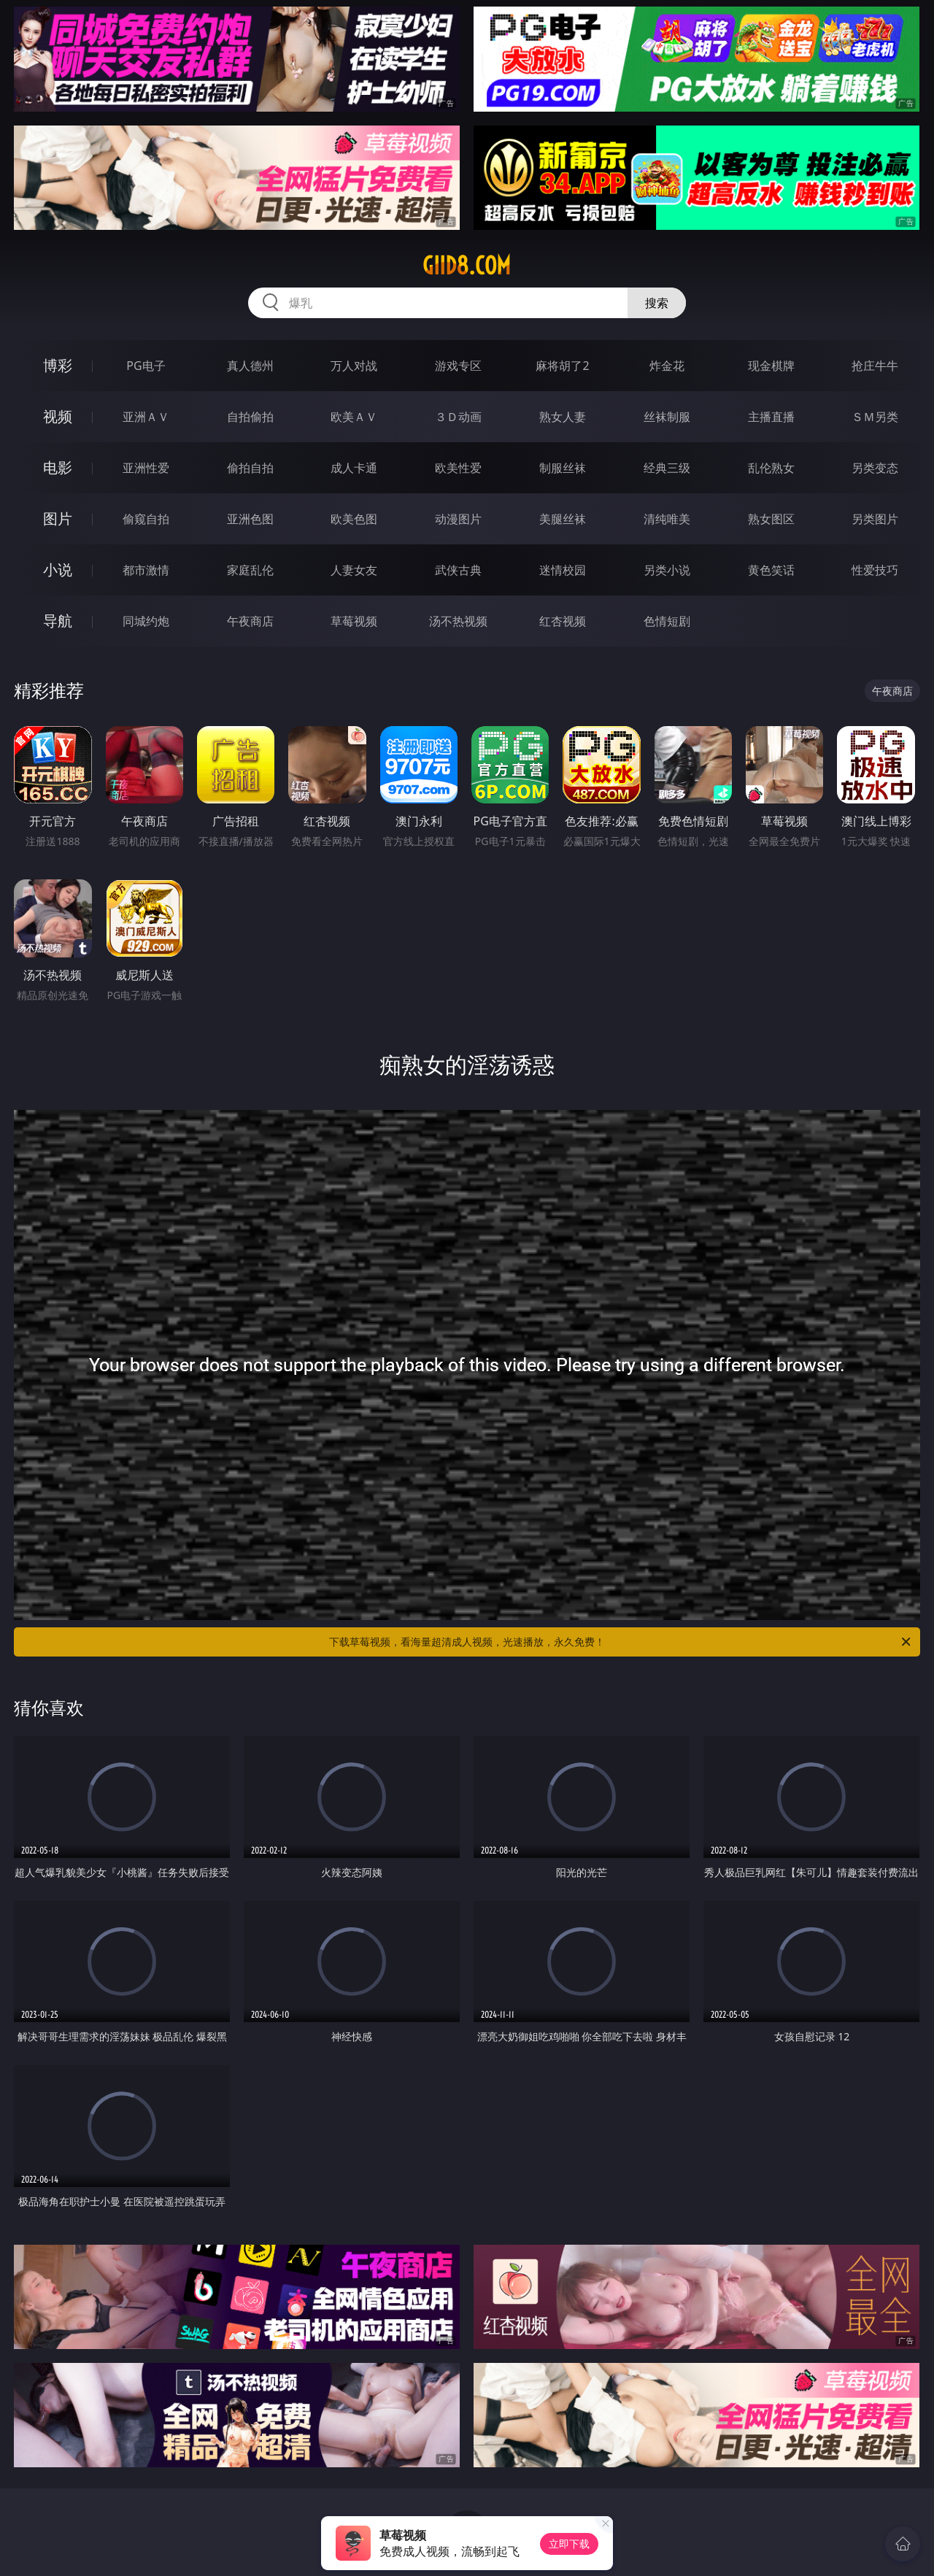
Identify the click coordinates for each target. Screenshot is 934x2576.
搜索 (656, 303)
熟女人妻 (562, 417)
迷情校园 (562, 570)
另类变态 (875, 468)
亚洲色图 (250, 519)
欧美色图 (354, 519)
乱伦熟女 (771, 468)
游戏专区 (458, 366)
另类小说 (667, 570)
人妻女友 (354, 570)
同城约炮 (146, 621)
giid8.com (466, 265)
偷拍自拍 (250, 468)
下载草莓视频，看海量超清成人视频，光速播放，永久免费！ (621, 1642)
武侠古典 (458, 570)
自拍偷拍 (250, 417)
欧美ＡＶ (354, 417)
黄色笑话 (771, 570)
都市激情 (146, 570)
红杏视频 (562, 621)
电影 (57, 467)
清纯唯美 (667, 519)
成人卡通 (354, 468)
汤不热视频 (458, 621)
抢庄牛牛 (875, 366)
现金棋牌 (771, 366)
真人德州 (250, 366)
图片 (57, 518)
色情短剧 (667, 621)
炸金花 (666, 366)
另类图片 (875, 519)
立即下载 (569, 2543)
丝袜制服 (667, 417)
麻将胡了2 (562, 366)
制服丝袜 (562, 468)
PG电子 (145, 366)
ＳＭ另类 (875, 417)
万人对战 (354, 366)
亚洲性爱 (146, 468)
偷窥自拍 (146, 519)
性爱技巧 (875, 570)
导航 (57, 620)
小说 (57, 569)
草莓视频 (354, 621)
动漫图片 (458, 519)
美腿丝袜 (562, 519)
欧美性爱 (458, 468)
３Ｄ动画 (458, 417)
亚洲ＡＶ (146, 417)
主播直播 (771, 417)
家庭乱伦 (250, 570)
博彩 (57, 365)
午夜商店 (250, 621)
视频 (57, 416)
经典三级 (667, 468)
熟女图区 (771, 519)
